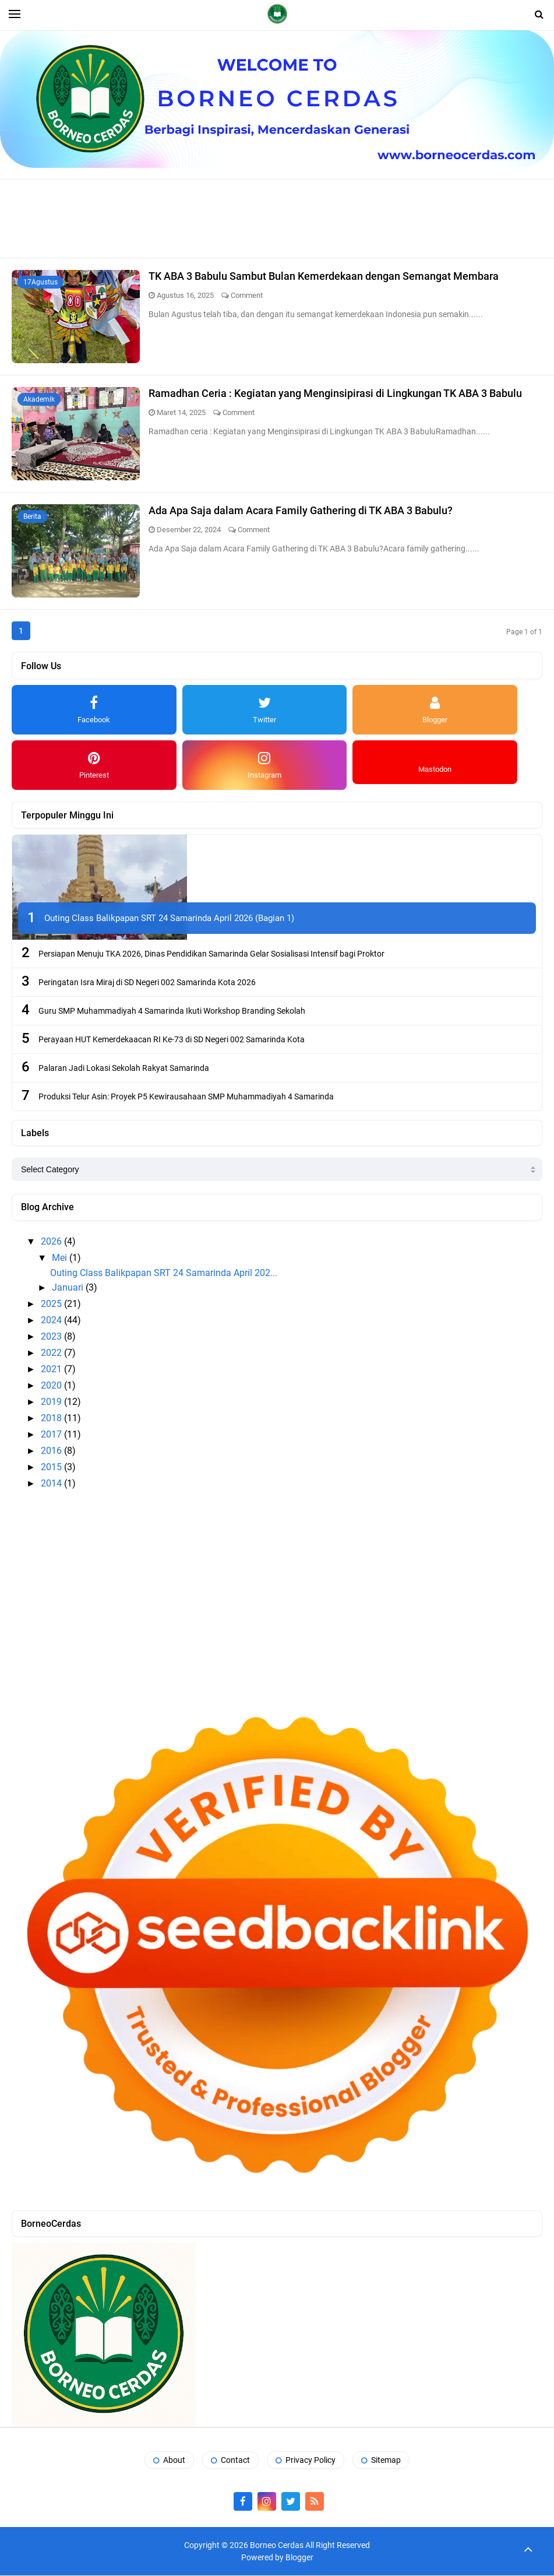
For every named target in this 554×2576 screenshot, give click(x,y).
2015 (52, 1467)
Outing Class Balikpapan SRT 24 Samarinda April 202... (163, 1273)
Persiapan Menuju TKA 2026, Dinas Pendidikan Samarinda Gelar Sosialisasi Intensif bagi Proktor (211, 954)
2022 (52, 1353)
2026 (52, 1241)
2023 (52, 1337)
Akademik (39, 399)
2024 (52, 1320)
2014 (52, 1483)
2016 (52, 1451)
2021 (52, 1369)
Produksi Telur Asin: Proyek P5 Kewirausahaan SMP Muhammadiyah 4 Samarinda (186, 1097)
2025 (52, 1304)
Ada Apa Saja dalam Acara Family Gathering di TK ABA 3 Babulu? (301, 510)
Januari (69, 1288)
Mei (60, 1258)
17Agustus (40, 282)
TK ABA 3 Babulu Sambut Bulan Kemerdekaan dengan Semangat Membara (324, 276)
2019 (52, 1402)
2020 (52, 1385)
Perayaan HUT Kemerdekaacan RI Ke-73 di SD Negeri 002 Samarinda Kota (171, 1040)
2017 (52, 1434)
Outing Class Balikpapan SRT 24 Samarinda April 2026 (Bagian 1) (169, 918)
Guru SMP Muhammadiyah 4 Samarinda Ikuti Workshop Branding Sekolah (171, 1011)
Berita (32, 516)
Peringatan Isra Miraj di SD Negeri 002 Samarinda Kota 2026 (147, 982)
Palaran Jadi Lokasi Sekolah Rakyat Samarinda (123, 1068)
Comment (247, 295)
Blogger (299, 2558)
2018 (52, 1418)
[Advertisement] (277, 217)
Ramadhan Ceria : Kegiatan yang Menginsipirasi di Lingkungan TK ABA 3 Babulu (335, 393)
